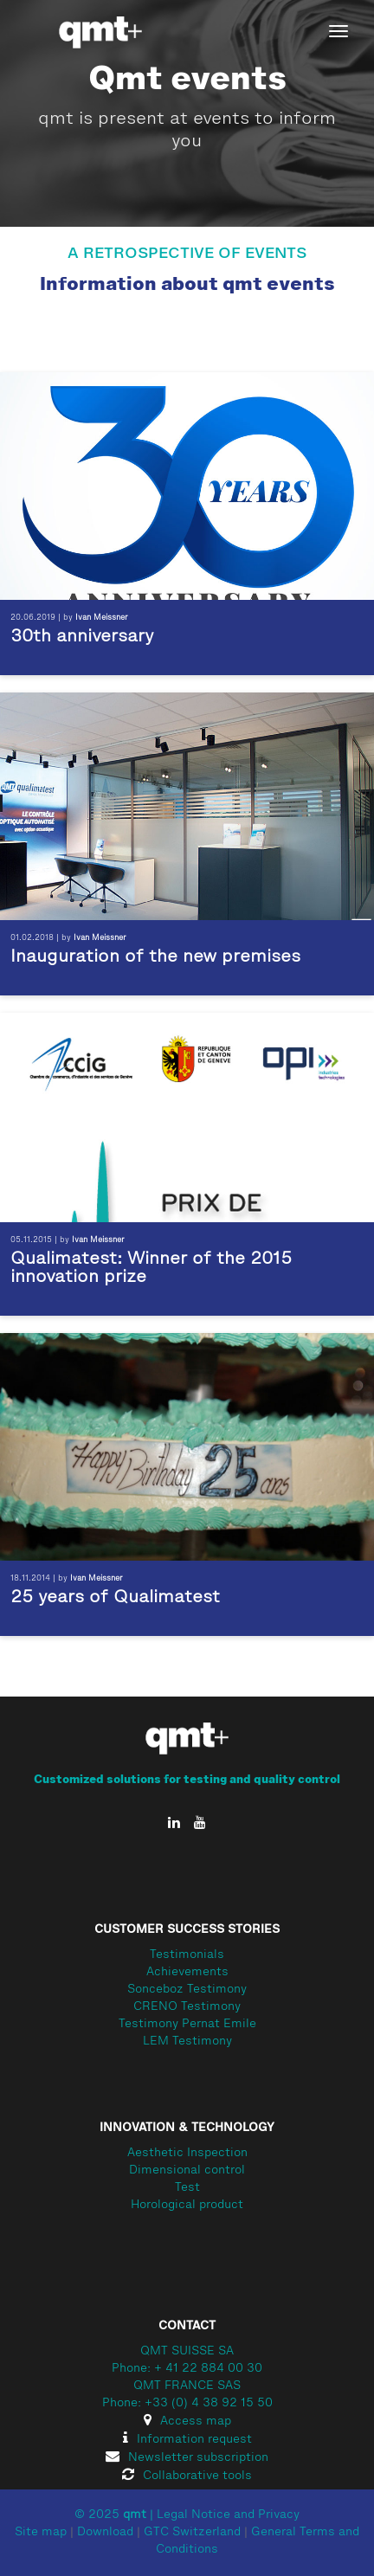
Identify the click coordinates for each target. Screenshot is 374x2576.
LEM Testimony (187, 2042)
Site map (41, 2533)
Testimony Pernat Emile (187, 2024)
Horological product (187, 2205)
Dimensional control (187, 2171)
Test (187, 2188)
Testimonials (187, 1955)
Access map (187, 2422)
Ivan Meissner (101, 617)
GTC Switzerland (192, 2533)
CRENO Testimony (187, 2007)
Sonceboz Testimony (187, 1990)
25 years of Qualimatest (115, 1598)
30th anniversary (82, 637)
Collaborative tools (187, 2476)
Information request (187, 2440)
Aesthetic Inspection (187, 2153)
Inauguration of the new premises (155, 957)
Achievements (187, 1972)
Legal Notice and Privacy (228, 2515)
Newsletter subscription (187, 2458)
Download (105, 2533)
